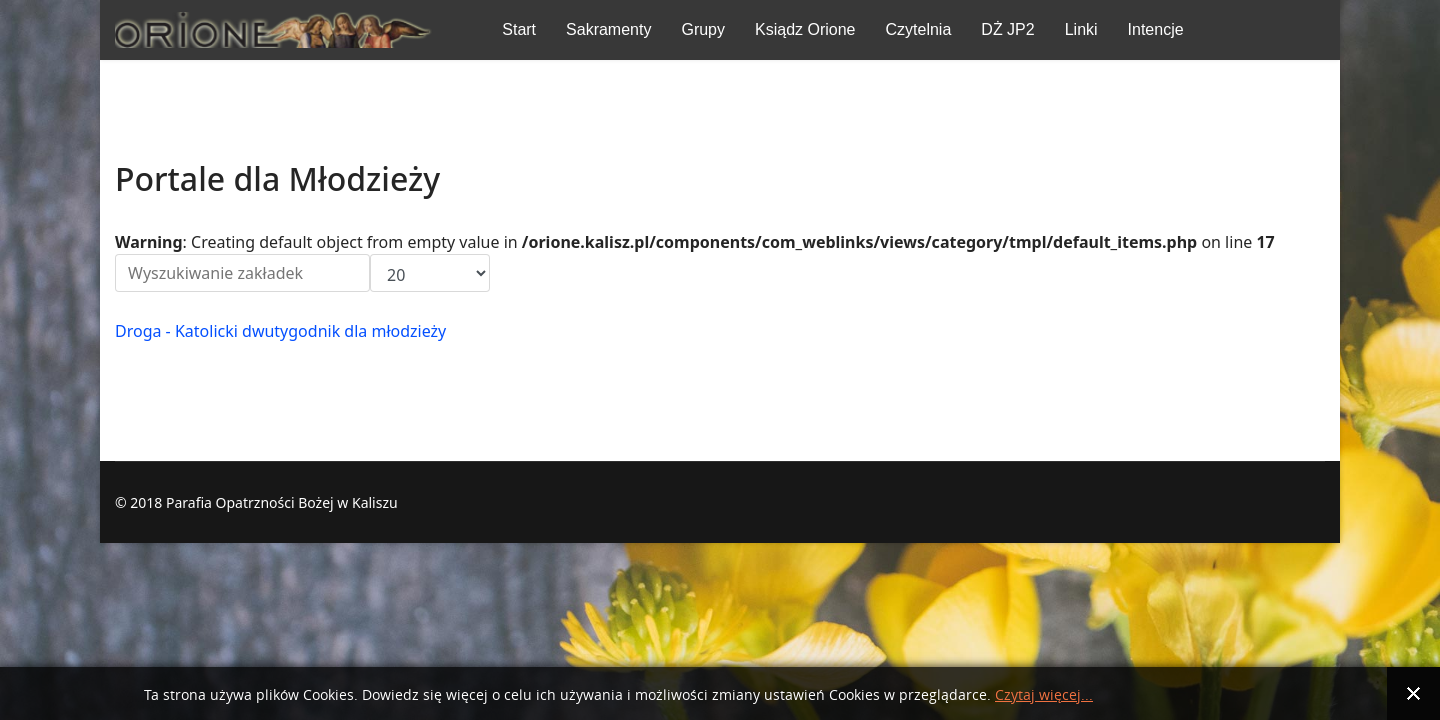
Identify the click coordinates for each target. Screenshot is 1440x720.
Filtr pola (115, 254)
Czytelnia (919, 29)
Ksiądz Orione (805, 29)
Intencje (1156, 29)
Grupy (703, 29)
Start (519, 29)
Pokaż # (370, 254)
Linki (1081, 29)
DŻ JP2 (1007, 29)
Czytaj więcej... (1044, 695)
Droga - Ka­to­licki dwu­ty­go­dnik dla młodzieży (280, 331)
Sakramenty (608, 29)
